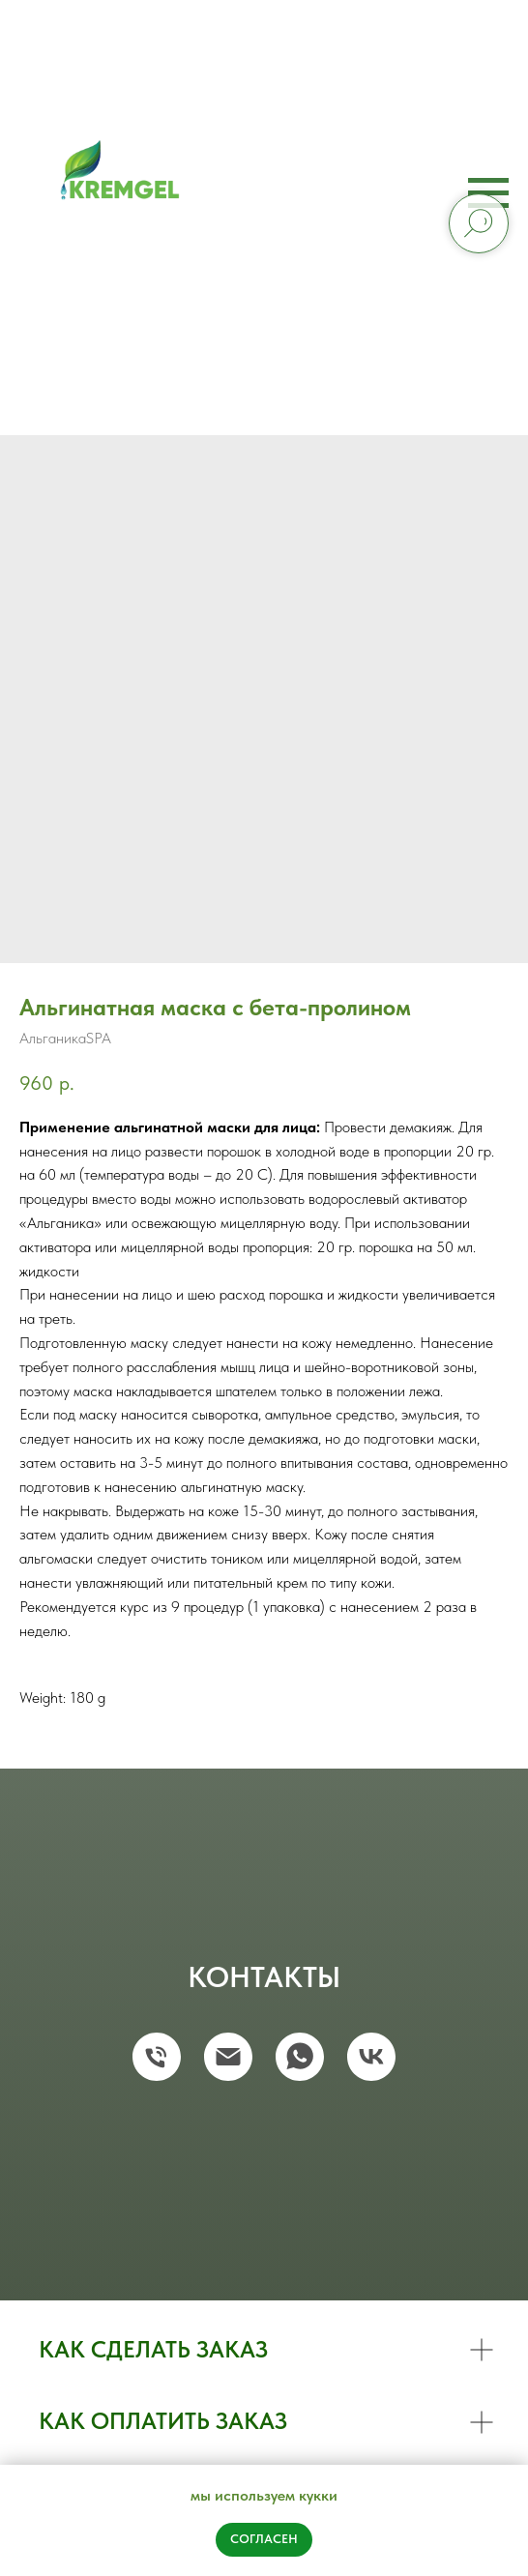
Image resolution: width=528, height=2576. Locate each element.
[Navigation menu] (488, 193)
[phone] (156, 2057)
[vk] (371, 2057)
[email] (228, 2057)
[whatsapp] (300, 2057)
